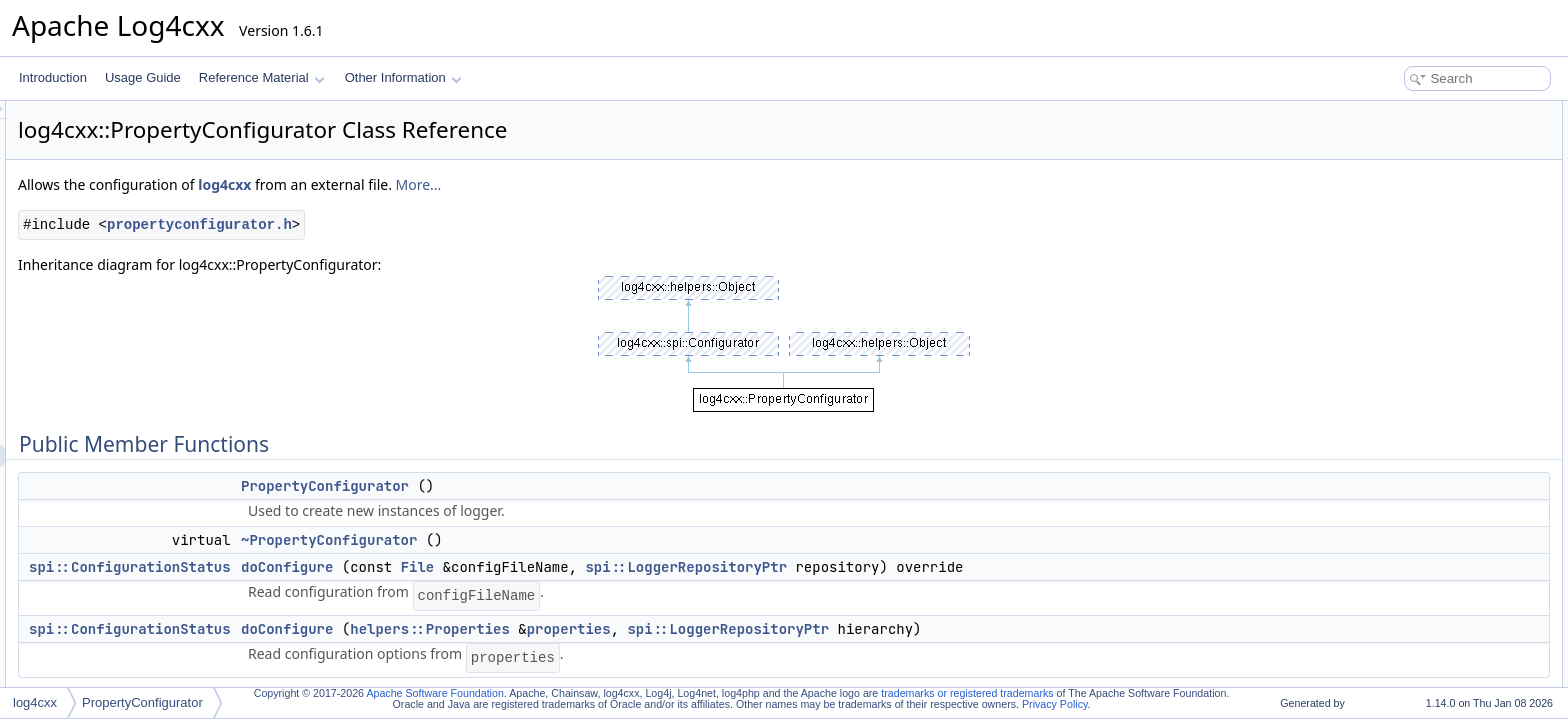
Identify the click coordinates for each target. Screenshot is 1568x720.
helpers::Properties (680, 629)
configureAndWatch (1413, 266)
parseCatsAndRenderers (1427, 398)
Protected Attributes (1397, 530)
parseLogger (1394, 442)
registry (1380, 552)
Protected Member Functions (1422, 332)
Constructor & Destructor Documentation (1453, 596)
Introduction (53, 77)
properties (819, 629)
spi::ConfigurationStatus (380, 567)
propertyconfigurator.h (449, 224)
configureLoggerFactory (1424, 354)
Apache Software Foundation (434, 693)
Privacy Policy (1055, 704)
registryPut (1389, 486)
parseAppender (1402, 464)
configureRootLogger (1417, 376)
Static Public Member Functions (1429, 222)
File (668, 567)
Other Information (403, 77)
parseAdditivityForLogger (1427, 420)
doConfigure (537, 567)
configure (1385, 244)
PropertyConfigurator (575, 486)
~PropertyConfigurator (579, 540)
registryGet (1390, 508)
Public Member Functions (1412, 112)
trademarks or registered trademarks (967, 693)
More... (669, 184)
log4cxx (474, 184)
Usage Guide (143, 77)
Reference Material (261, 77)
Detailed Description (1398, 574)
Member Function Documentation (1433, 662)
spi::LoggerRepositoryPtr (936, 567)
